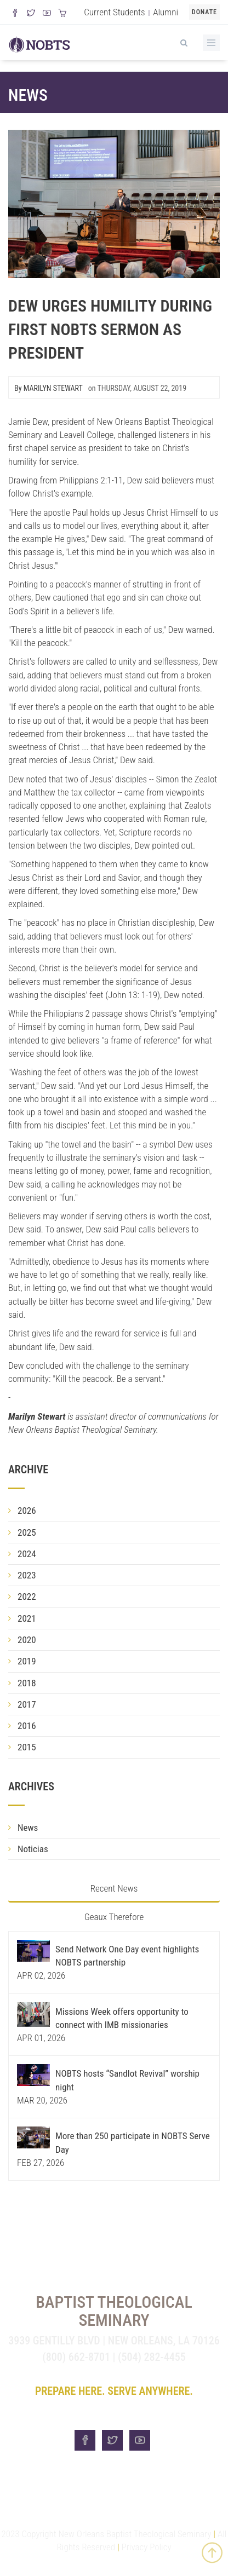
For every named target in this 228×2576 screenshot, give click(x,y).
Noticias (33, 1848)
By (48, 388)
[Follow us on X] (31, 13)
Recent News (114, 1888)
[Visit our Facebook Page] (15, 13)
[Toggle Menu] (211, 42)
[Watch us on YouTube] (47, 13)
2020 (27, 1639)
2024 (27, 1553)
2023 (27, 1575)
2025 (27, 1532)
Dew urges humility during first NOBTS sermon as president (110, 329)
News (28, 95)
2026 (27, 1510)
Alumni (165, 12)
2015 (27, 1747)
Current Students (114, 12)
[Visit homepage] (39, 43)
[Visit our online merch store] (62, 13)
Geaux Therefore (114, 1916)
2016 (27, 1725)
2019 (27, 1661)
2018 (27, 1683)
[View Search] (183, 41)
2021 (27, 1618)
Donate (204, 12)
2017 (27, 1704)
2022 (27, 1596)
